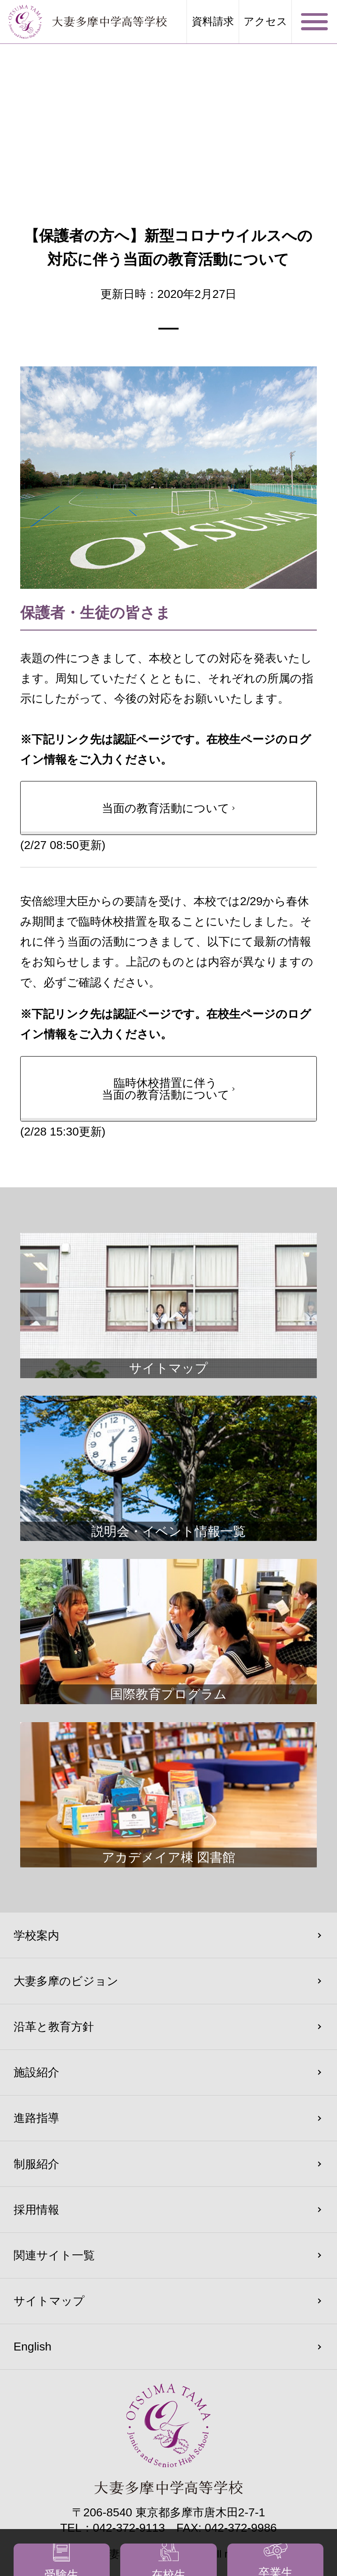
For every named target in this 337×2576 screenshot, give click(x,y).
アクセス (265, 21)
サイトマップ (49, 2300)
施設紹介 (36, 2072)
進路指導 (36, 2118)
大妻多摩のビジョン (66, 1981)
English (33, 2346)
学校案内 (36, 1935)
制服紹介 (36, 2164)
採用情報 (36, 2209)
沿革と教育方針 (54, 2026)
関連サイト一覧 (54, 2255)
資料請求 (213, 21)
